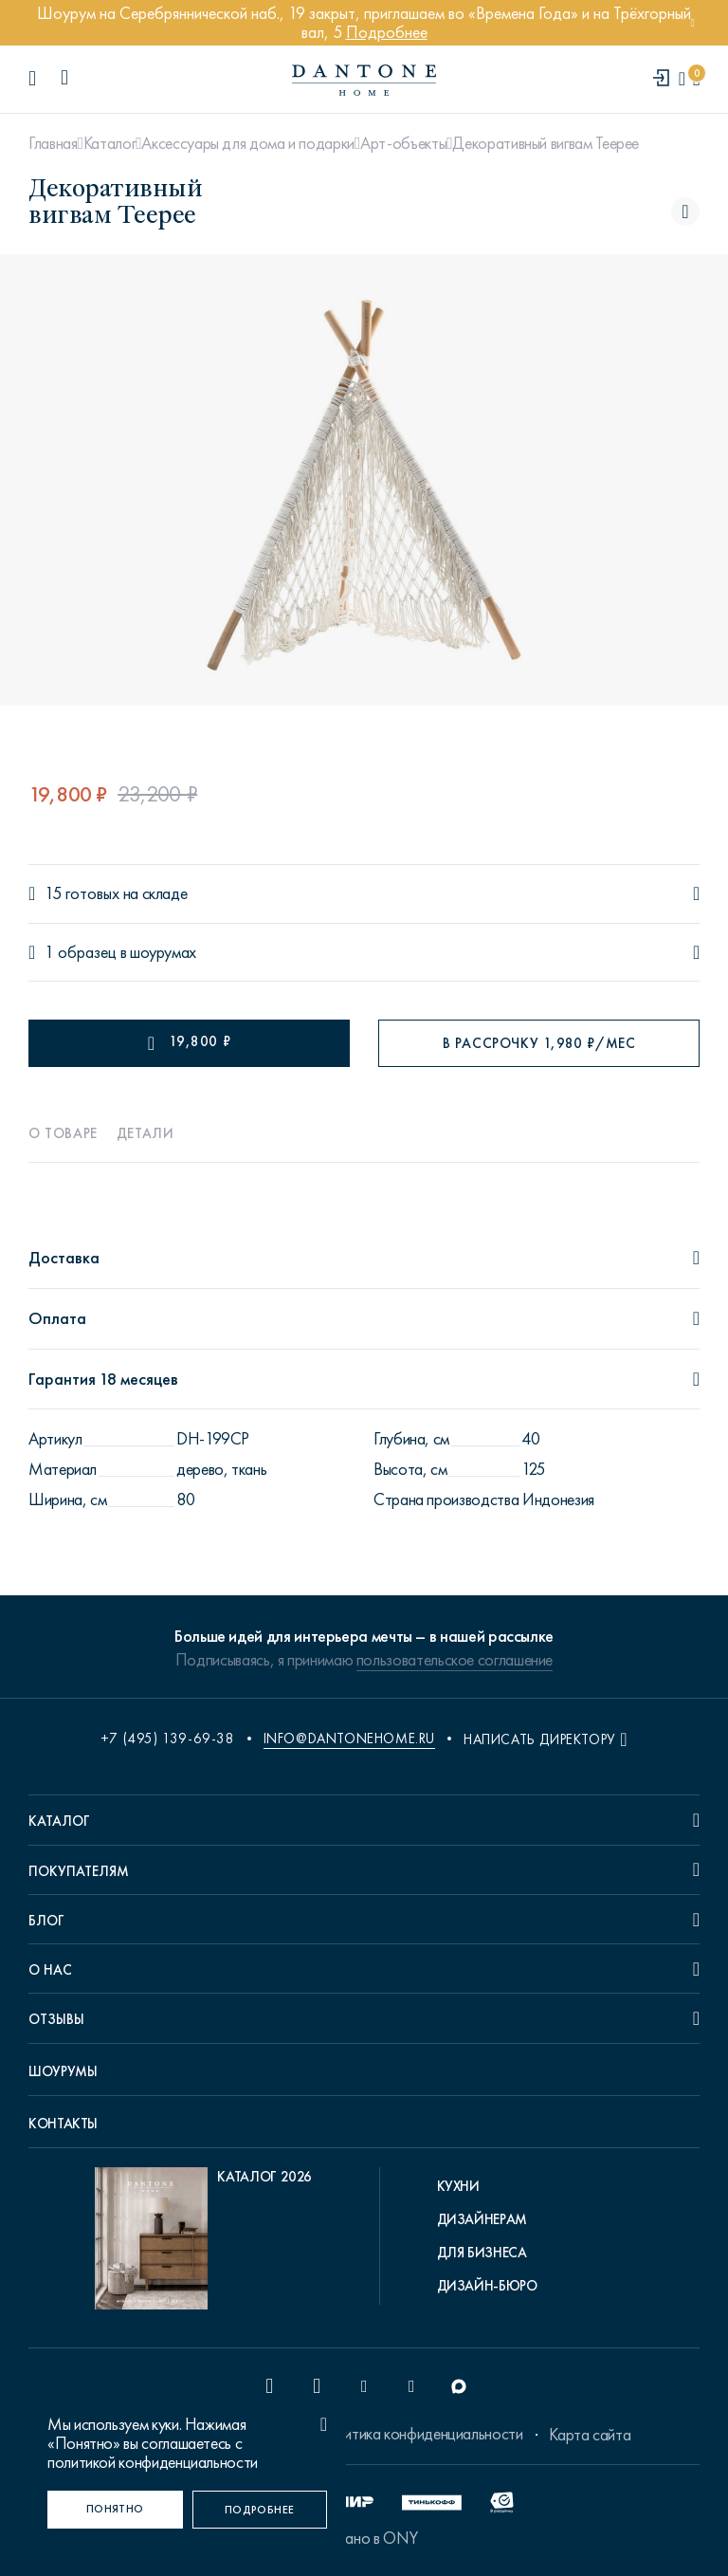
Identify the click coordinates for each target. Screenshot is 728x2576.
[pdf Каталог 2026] (203, 2243)
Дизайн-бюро (487, 2285)
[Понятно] (115, 2510)
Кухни (458, 2186)
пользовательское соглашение (454, 1659)
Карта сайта (589, 2434)
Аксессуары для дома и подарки (248, 143)
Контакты (63, 2123)
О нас (50, 1969)
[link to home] (364, 80)
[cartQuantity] (696, 79)
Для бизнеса (482, 2252)
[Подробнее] (260, 2510)
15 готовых (82, 894)
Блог (46, 1920)
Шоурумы (62, 2071)
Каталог (109, 143)
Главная (52, 143)
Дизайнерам (482, 2219)
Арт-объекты (403, 143)
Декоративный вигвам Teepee (545, 143)
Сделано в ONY (364, 2538)
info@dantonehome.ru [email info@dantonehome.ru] (349, 1738)
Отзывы (56, 2019)
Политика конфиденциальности (419, 2433)
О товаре (63, 1133)
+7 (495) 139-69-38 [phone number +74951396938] (167, 1738)
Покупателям (78, 1871)
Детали (145, 1133)
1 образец (81, 953)
